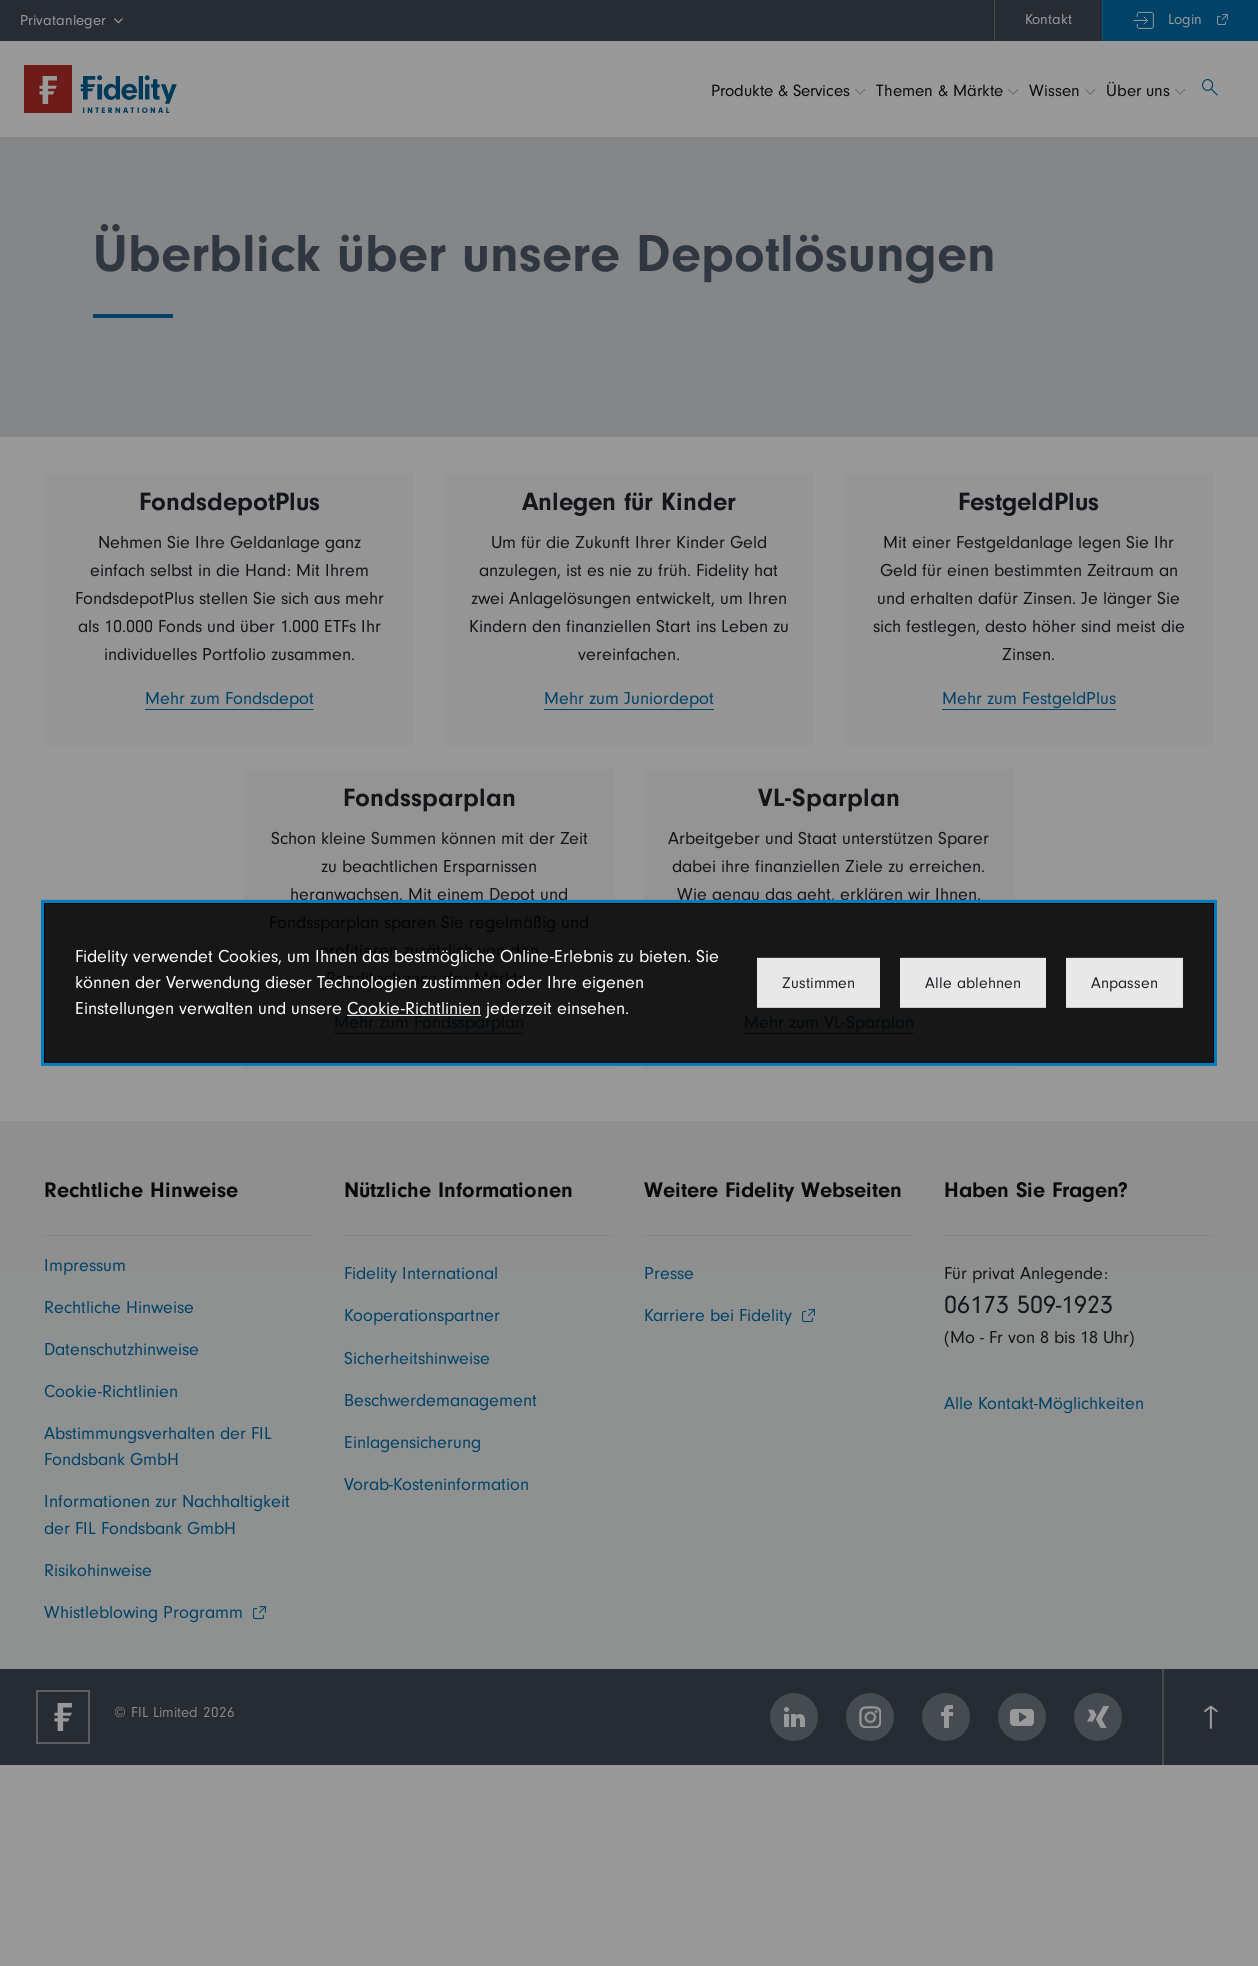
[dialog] (629, 983)
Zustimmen (818, 983)
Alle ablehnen (973, 983)
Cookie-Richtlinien (414, 1008)
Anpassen (1124, 983)
